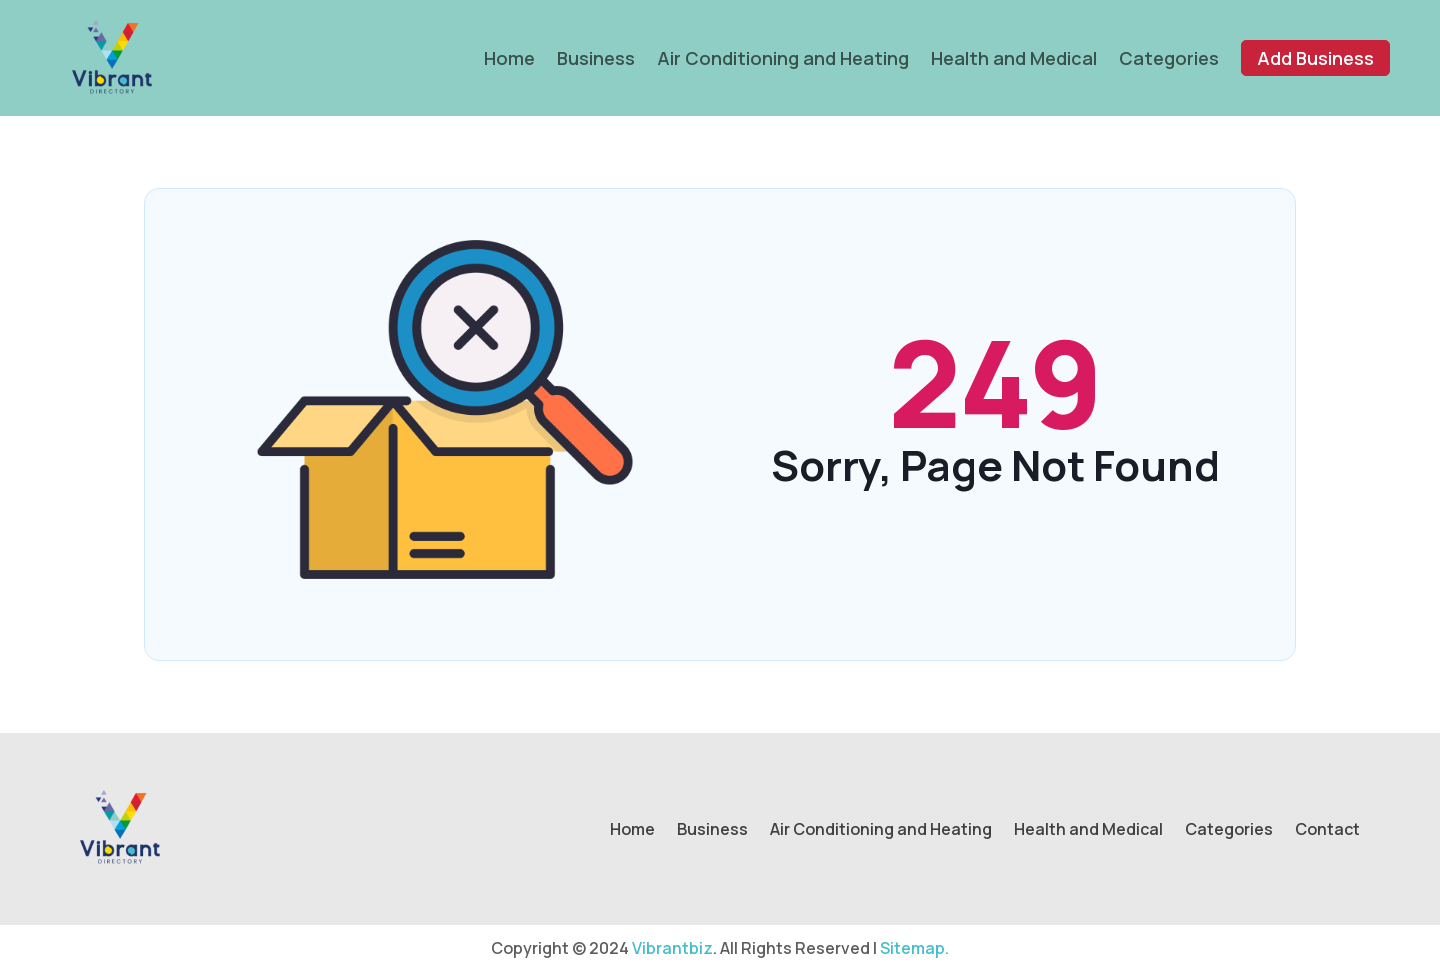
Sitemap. (914, 948)
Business (596, 58)
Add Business (1315, 58)
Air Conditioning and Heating (783, 58)
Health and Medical (1014, 58)
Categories (1169, 58)
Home (509, 58)
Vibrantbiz (672, 948)
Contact (1327, 831)
